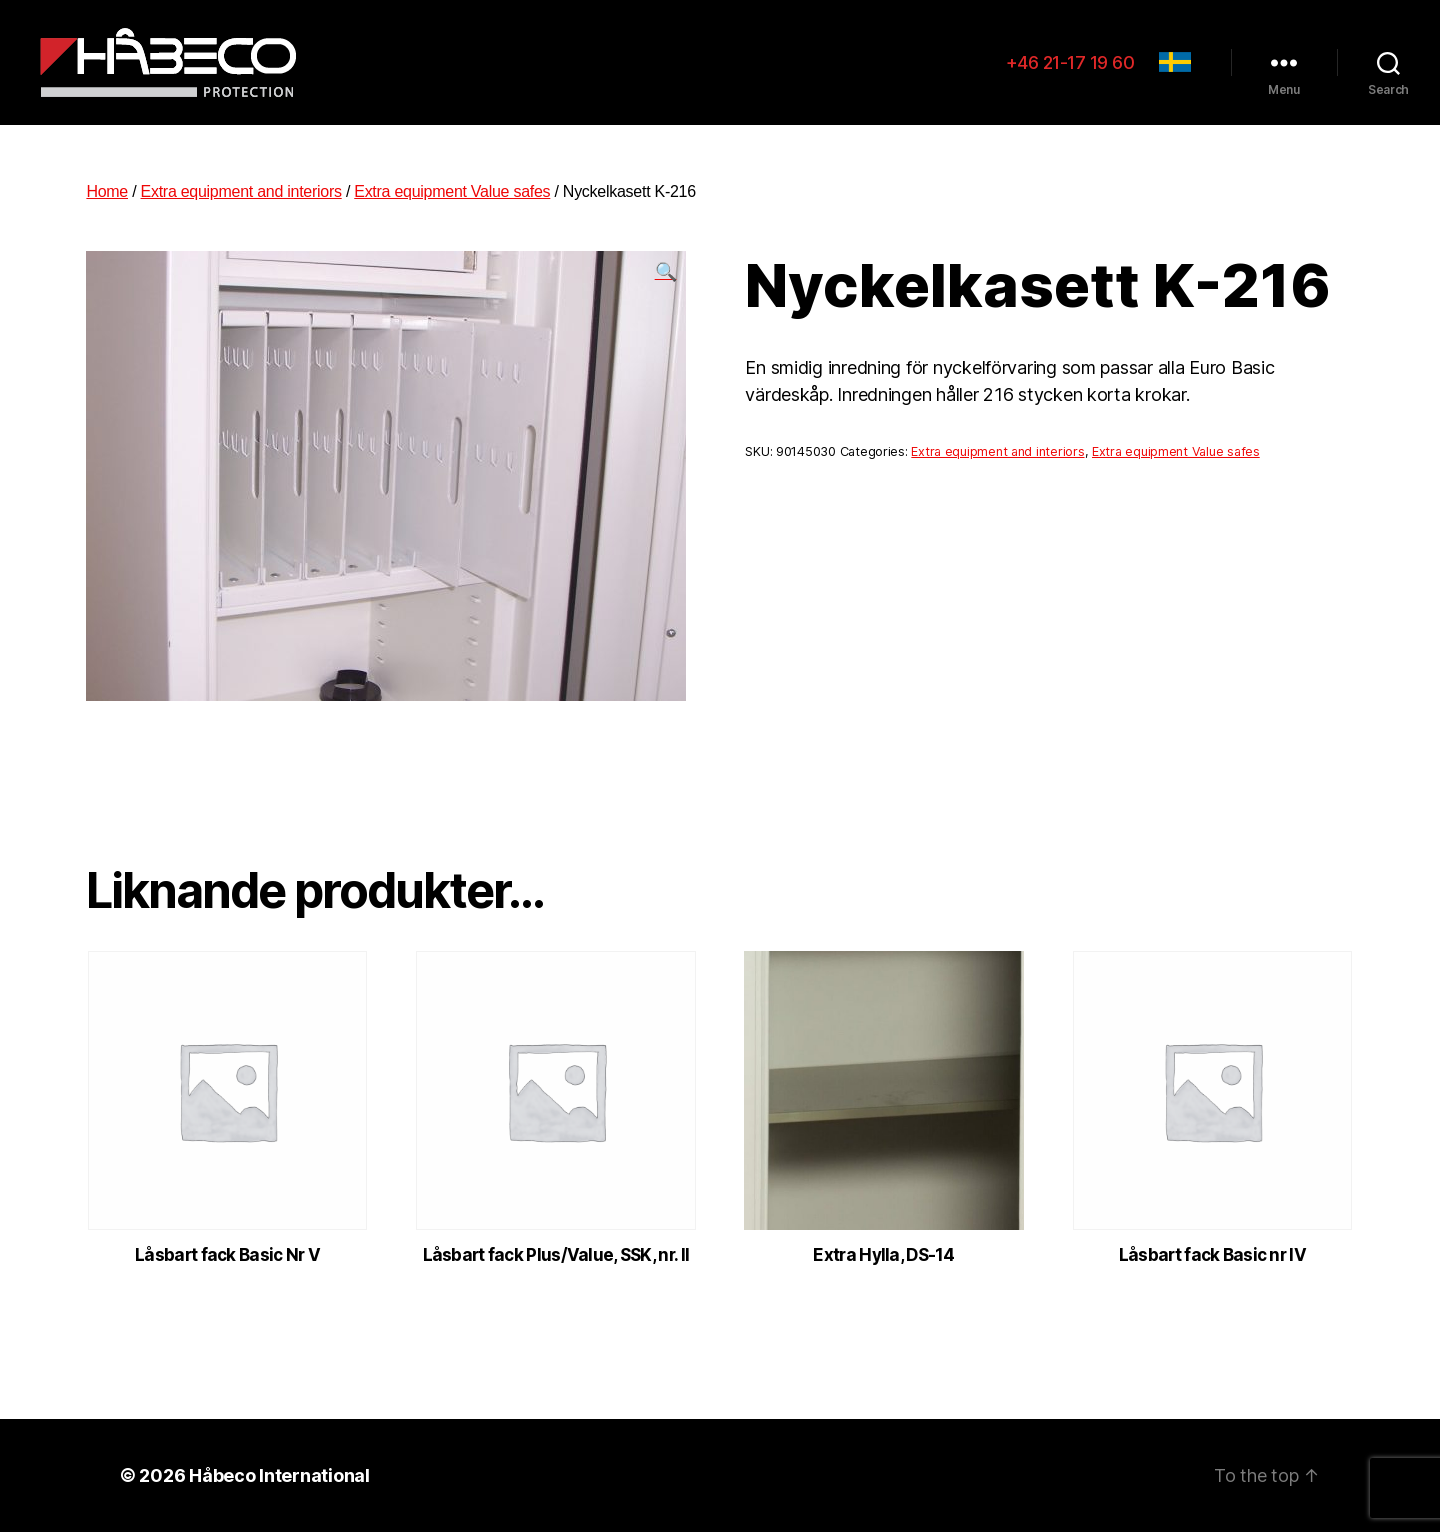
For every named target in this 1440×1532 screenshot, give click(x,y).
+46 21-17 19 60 (1070, 62)
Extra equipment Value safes (452, 191)
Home (107, 191)
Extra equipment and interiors (241, 191)
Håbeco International (279, 1475)
